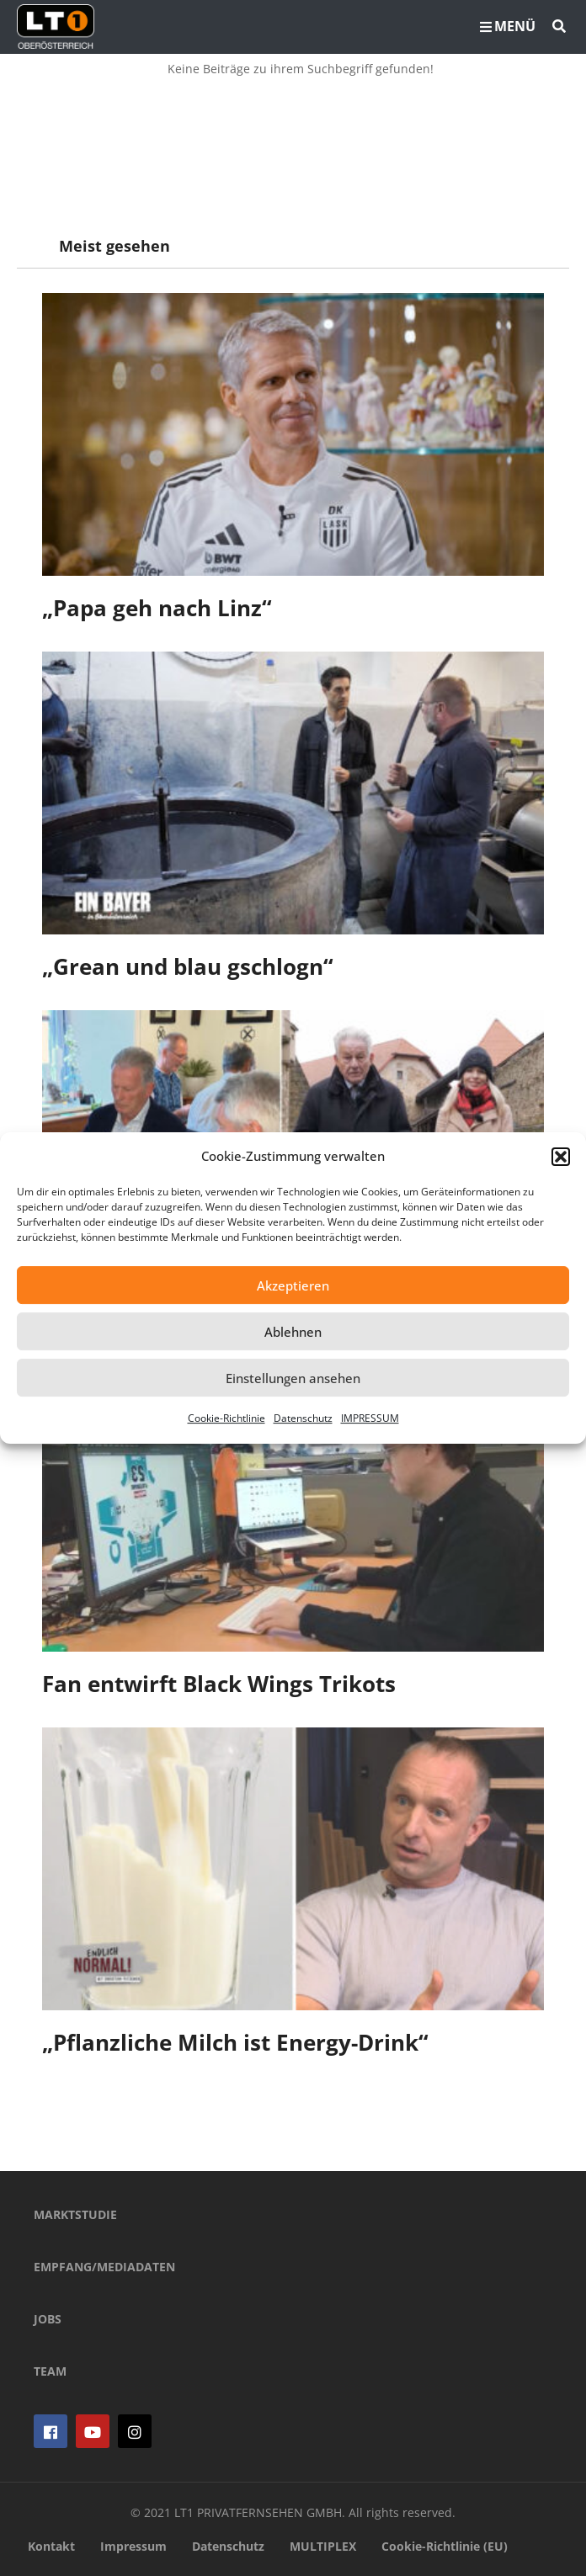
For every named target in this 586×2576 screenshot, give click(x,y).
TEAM (50, 2371)
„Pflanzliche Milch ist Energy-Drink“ (235, 2042)
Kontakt (51, 2546)
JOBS (47, 2319)
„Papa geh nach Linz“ (157, 608)
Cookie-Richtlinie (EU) (444, 2546)
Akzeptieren (293, 1285)
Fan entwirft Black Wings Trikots (219, 1684)
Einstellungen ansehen (293, 1378)
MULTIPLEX (323, 2546)
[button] (560, 1156)
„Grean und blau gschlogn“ (187, 966)
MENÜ (507, 26)
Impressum (133, 2546)
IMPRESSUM (370, 1418)
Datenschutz (303, 1418)
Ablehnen (293, 1331)
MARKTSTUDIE (75, 2214)
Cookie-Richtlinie (226, 1418)
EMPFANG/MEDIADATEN (104, 2267)
